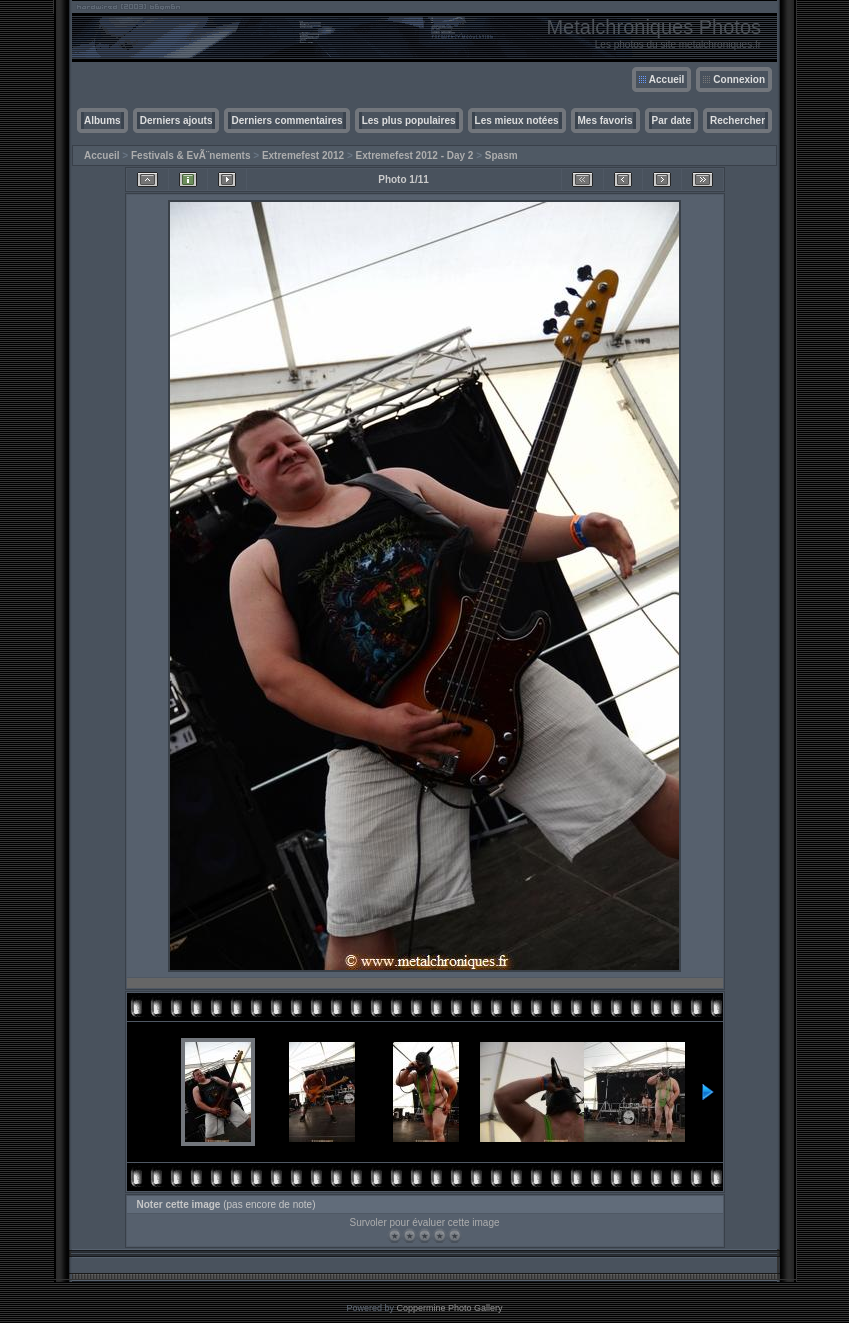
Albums (102, 120)
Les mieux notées (517, 120)
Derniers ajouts (176, 120)
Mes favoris (605, 120)
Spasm (501, 155)
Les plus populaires (409, 120)
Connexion (739, 79)
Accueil (667, 79)
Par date (671, 120)
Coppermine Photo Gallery (449, 1308)
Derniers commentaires (286, 120)
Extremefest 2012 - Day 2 (415, 155)
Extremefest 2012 (303, 155)
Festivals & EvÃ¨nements (191, 155)
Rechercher (737, 120)
